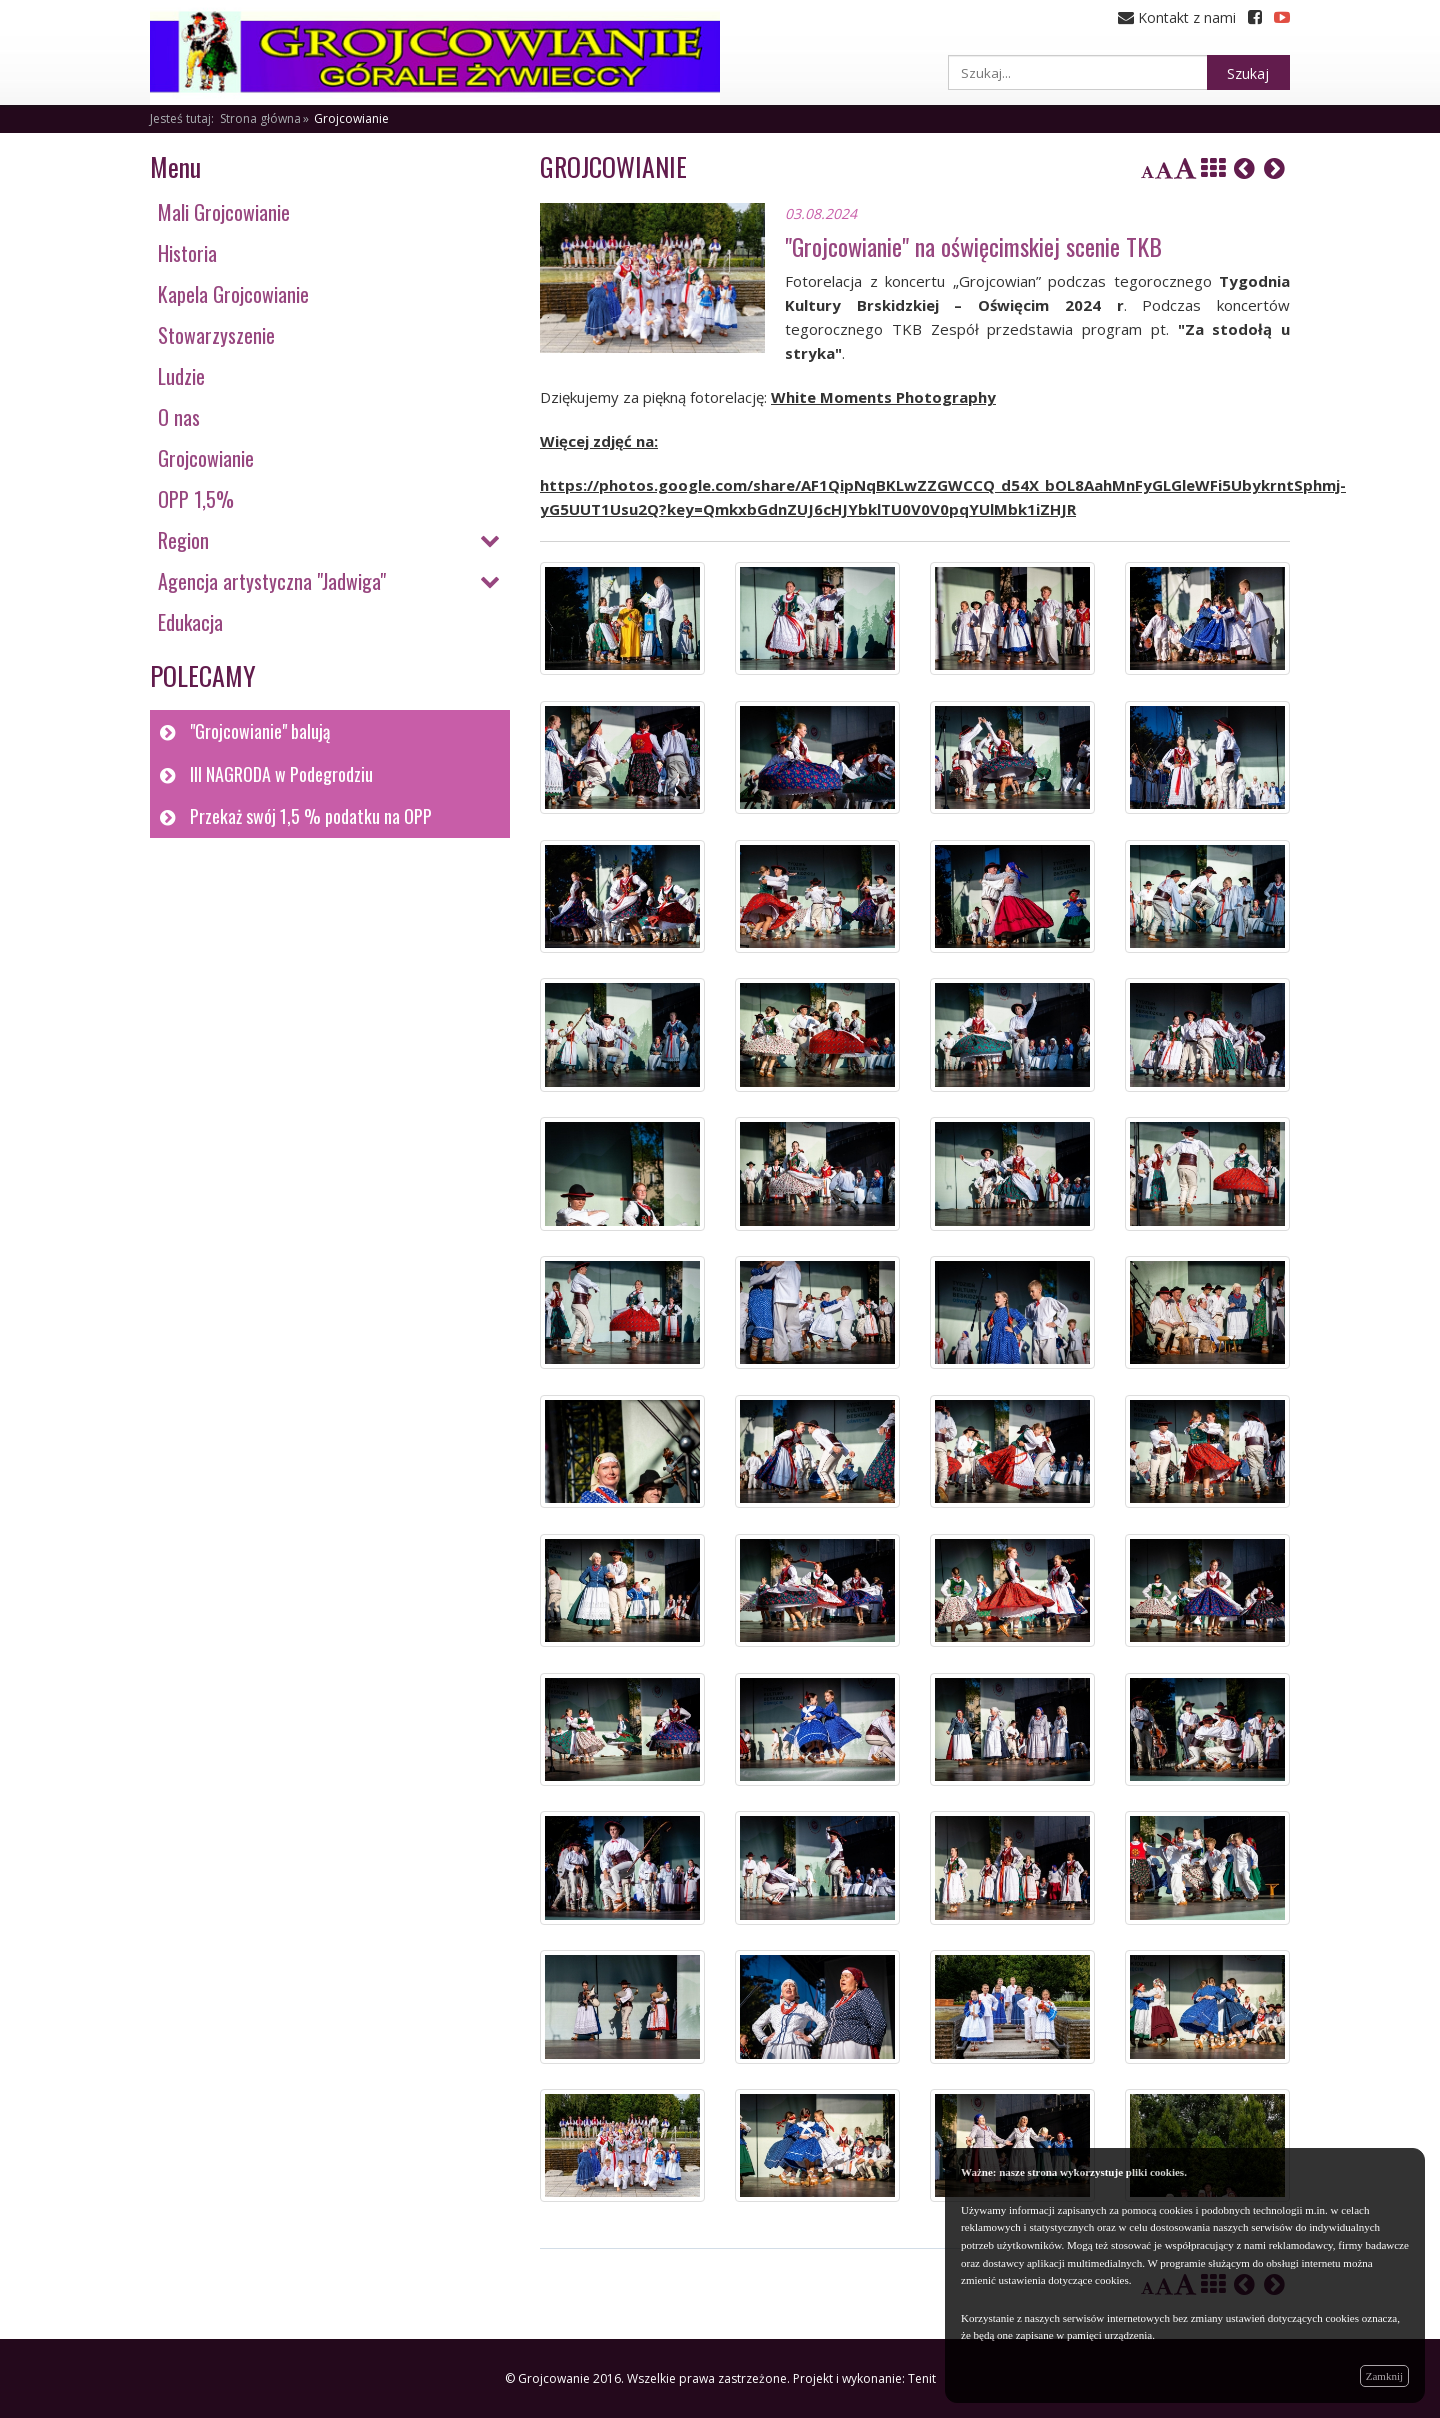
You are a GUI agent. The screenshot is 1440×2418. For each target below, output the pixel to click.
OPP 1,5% (196, 499)
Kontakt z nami (1177, 17)
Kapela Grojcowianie (233, 294)
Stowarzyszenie (216, 335)
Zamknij (1384, 2376)
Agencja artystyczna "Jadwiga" (272, 581)
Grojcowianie (351, 118)
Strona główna (260, 118)
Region (183, 540)
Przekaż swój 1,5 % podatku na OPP (311, 816)
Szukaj (1248, 73)
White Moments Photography (883, 397)
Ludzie (181, 376)
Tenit (922, 2378)
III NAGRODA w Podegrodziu (281, 774)
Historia (187, 253)
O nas (179, 417)
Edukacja (190, 622)
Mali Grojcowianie (224, 212)
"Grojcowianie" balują (260, 731)
